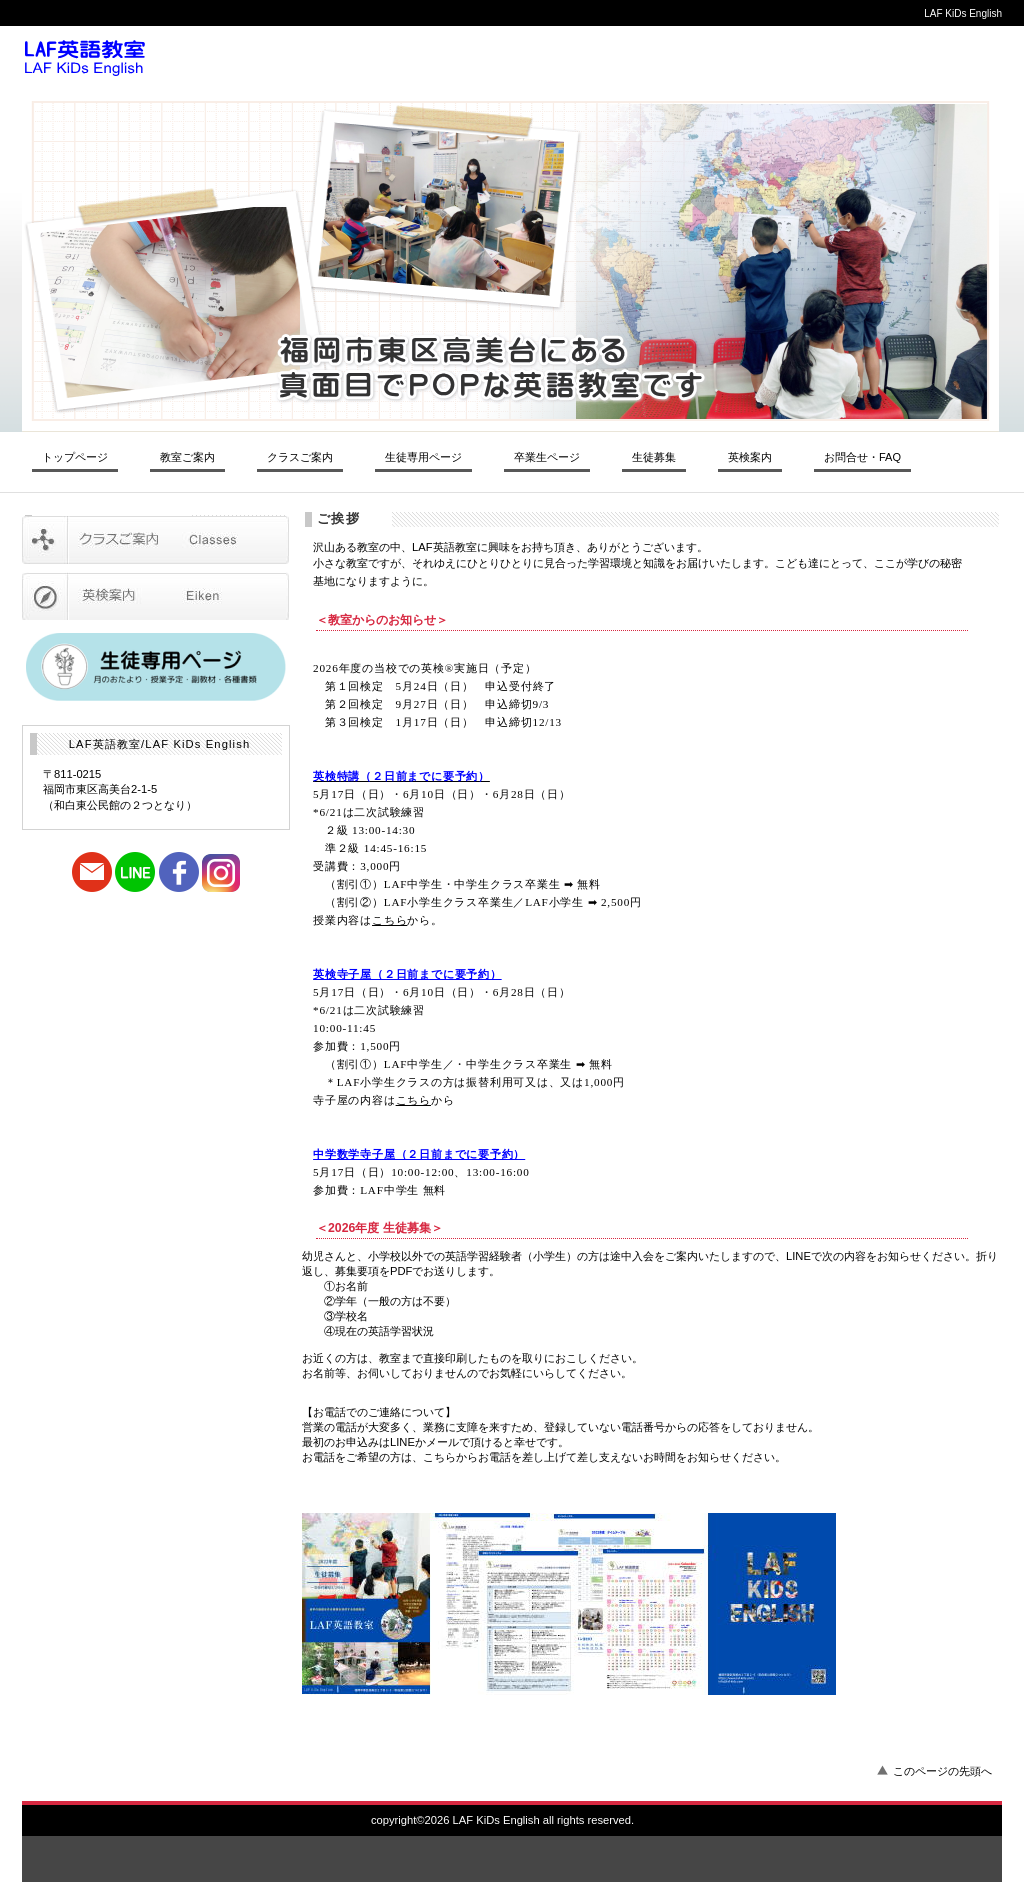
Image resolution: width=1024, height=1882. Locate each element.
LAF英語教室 (297, 58)
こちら (389, 920)
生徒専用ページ (423, 457)
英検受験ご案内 (155, 596)
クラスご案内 (155, 540)
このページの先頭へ (942, 1771)
